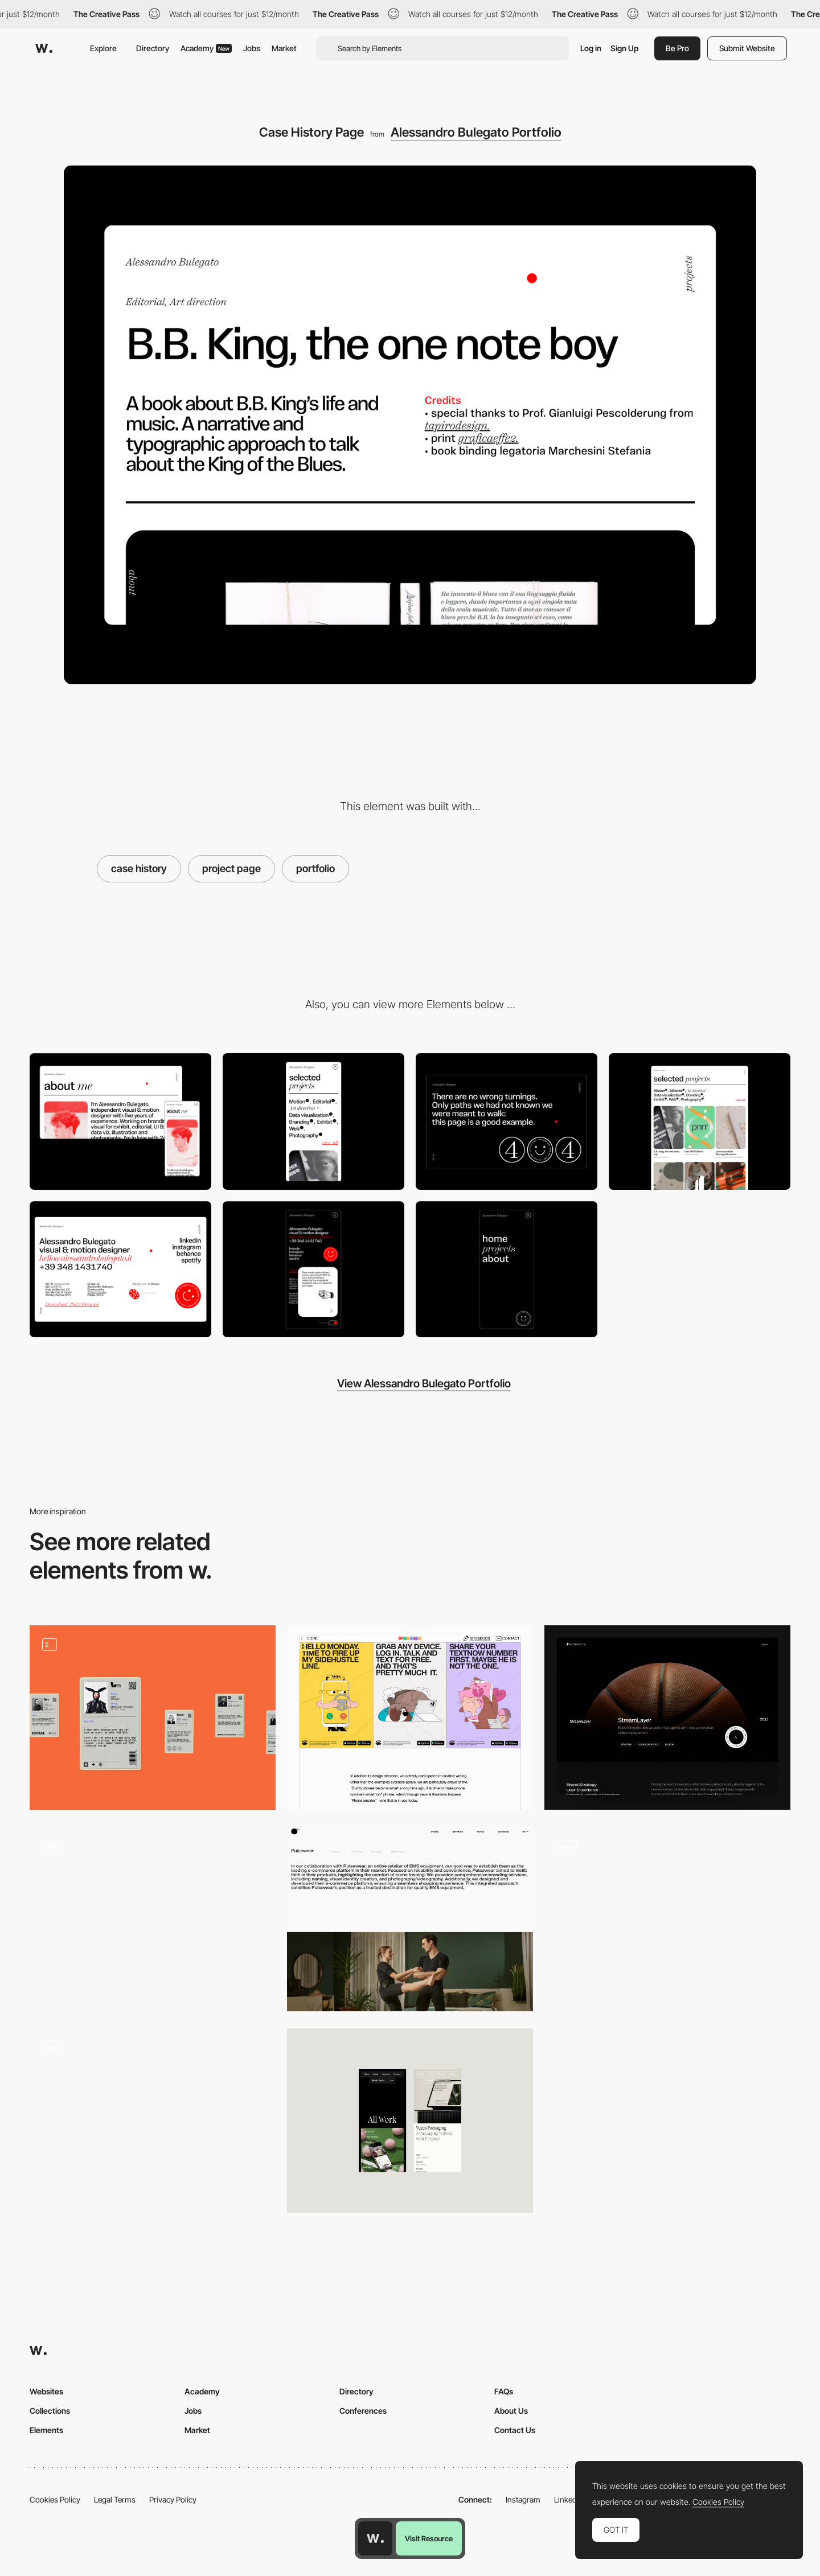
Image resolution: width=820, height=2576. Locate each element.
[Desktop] (120, 1121)
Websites (46, 2391)
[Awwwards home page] (375, 2538)
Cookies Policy (55, 2499)
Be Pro (677, 48)
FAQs (503, 2391)
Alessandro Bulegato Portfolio (476, 132)
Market (284, 48)
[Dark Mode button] (313, 1269)
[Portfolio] (410, 1919)
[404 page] (506, 1121)
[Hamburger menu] (506, 1269)
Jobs (251, 48)
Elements (46, 2430)
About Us (511, 2410)
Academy (206, 48)
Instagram (523, 2499)
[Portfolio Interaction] (153, 1919)
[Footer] (120, 1269)
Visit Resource (429, 2538)
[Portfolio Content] (410, 1717)
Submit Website (747, 48)
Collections (50, 2410)
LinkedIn (568, 2499)
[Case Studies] (667, 1717)
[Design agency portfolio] (153, 2120)
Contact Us (514, 2430)
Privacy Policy (172, 2499)
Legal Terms (115, 2499)
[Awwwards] (43, 48)
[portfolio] (153, 1717)
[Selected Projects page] (699, 1121)
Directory (152, 48)
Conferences (363, 2410)
